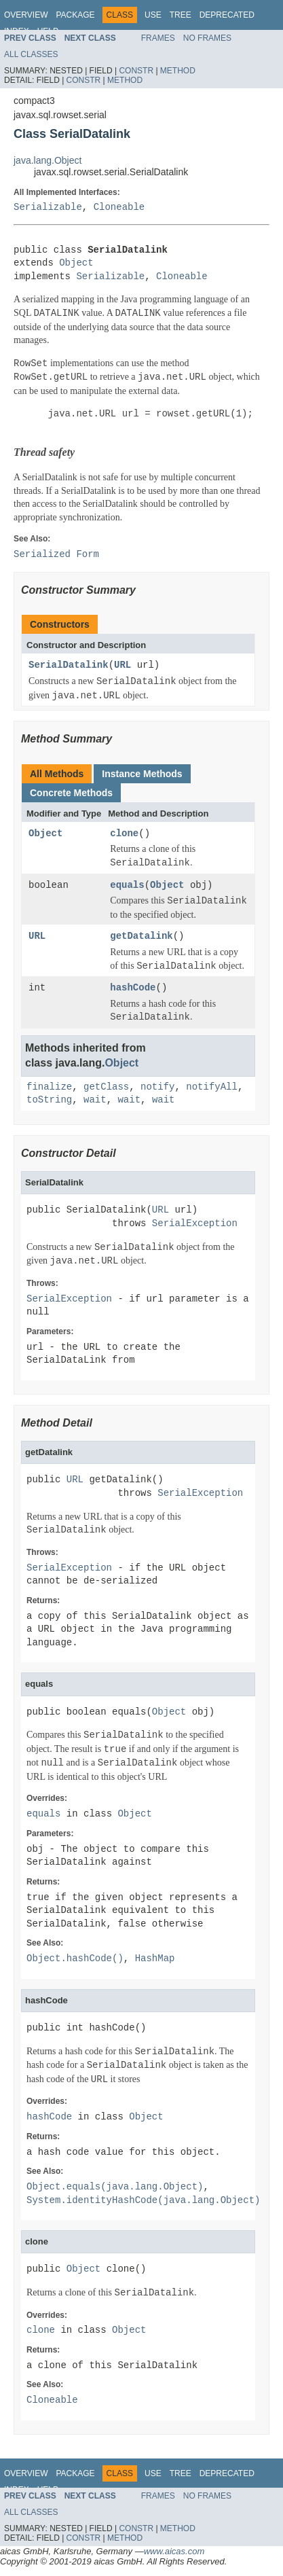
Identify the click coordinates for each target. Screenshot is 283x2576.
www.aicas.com (174, 2551)
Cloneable (119, 207)
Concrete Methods (71, 792)
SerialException (195, 1223)
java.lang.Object (47, 160)
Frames (158, 38)
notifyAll (212, 1087)
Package (75, 15)
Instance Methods (142, 773)
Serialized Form (56, 554)
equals (127, 885)
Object (76, 263)
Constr (136, 70)
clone (124, 833)
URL (122, 665)
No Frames (207, 38)
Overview (26, 15)
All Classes (31, 54)
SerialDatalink (69, 665)
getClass (106, 1087)
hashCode (132, 988)
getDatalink (141, 936)
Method (177, 70)
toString (49, 1100)
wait (95, 1100)
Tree (180, 15)
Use (153, 15)
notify (157, 1087)
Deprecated (227, 15)
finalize (49, 1087)
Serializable (48, 207)
